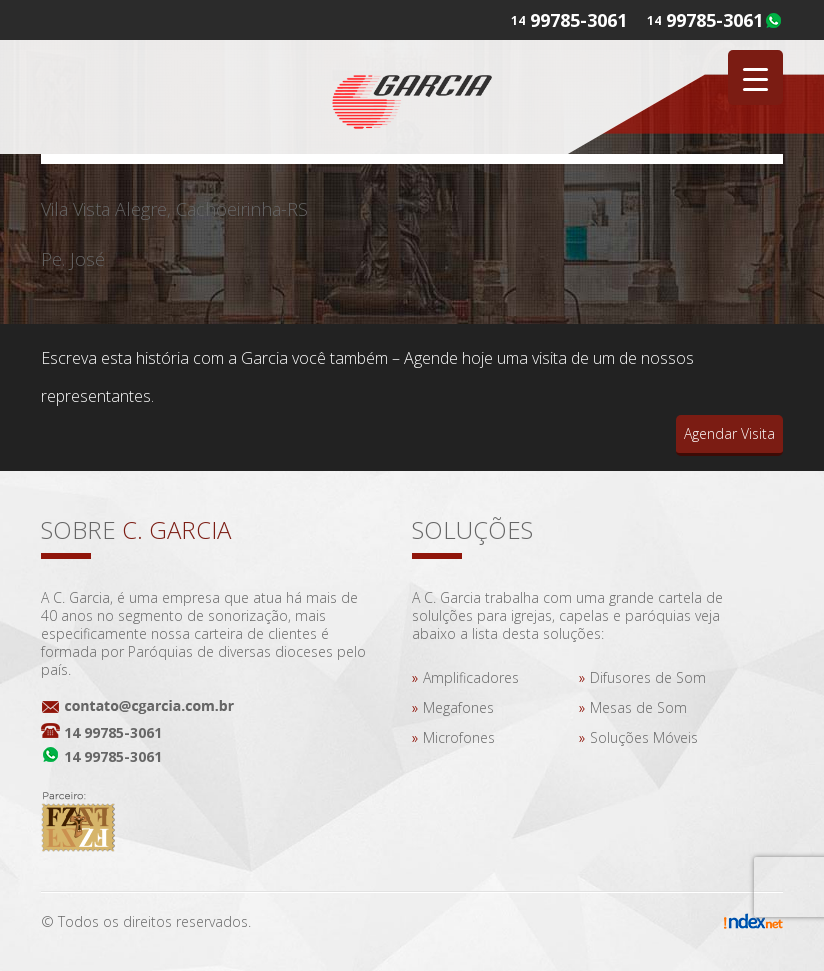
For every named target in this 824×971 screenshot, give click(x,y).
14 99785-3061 (113, 732)
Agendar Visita (729, 433)
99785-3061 (714, 20)
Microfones (459, 737)
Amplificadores (471, 677)
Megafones (458, 707)
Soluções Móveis (644, 737)
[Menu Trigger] (755, 77)
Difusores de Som (648, 677)
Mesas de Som (638, 707)
